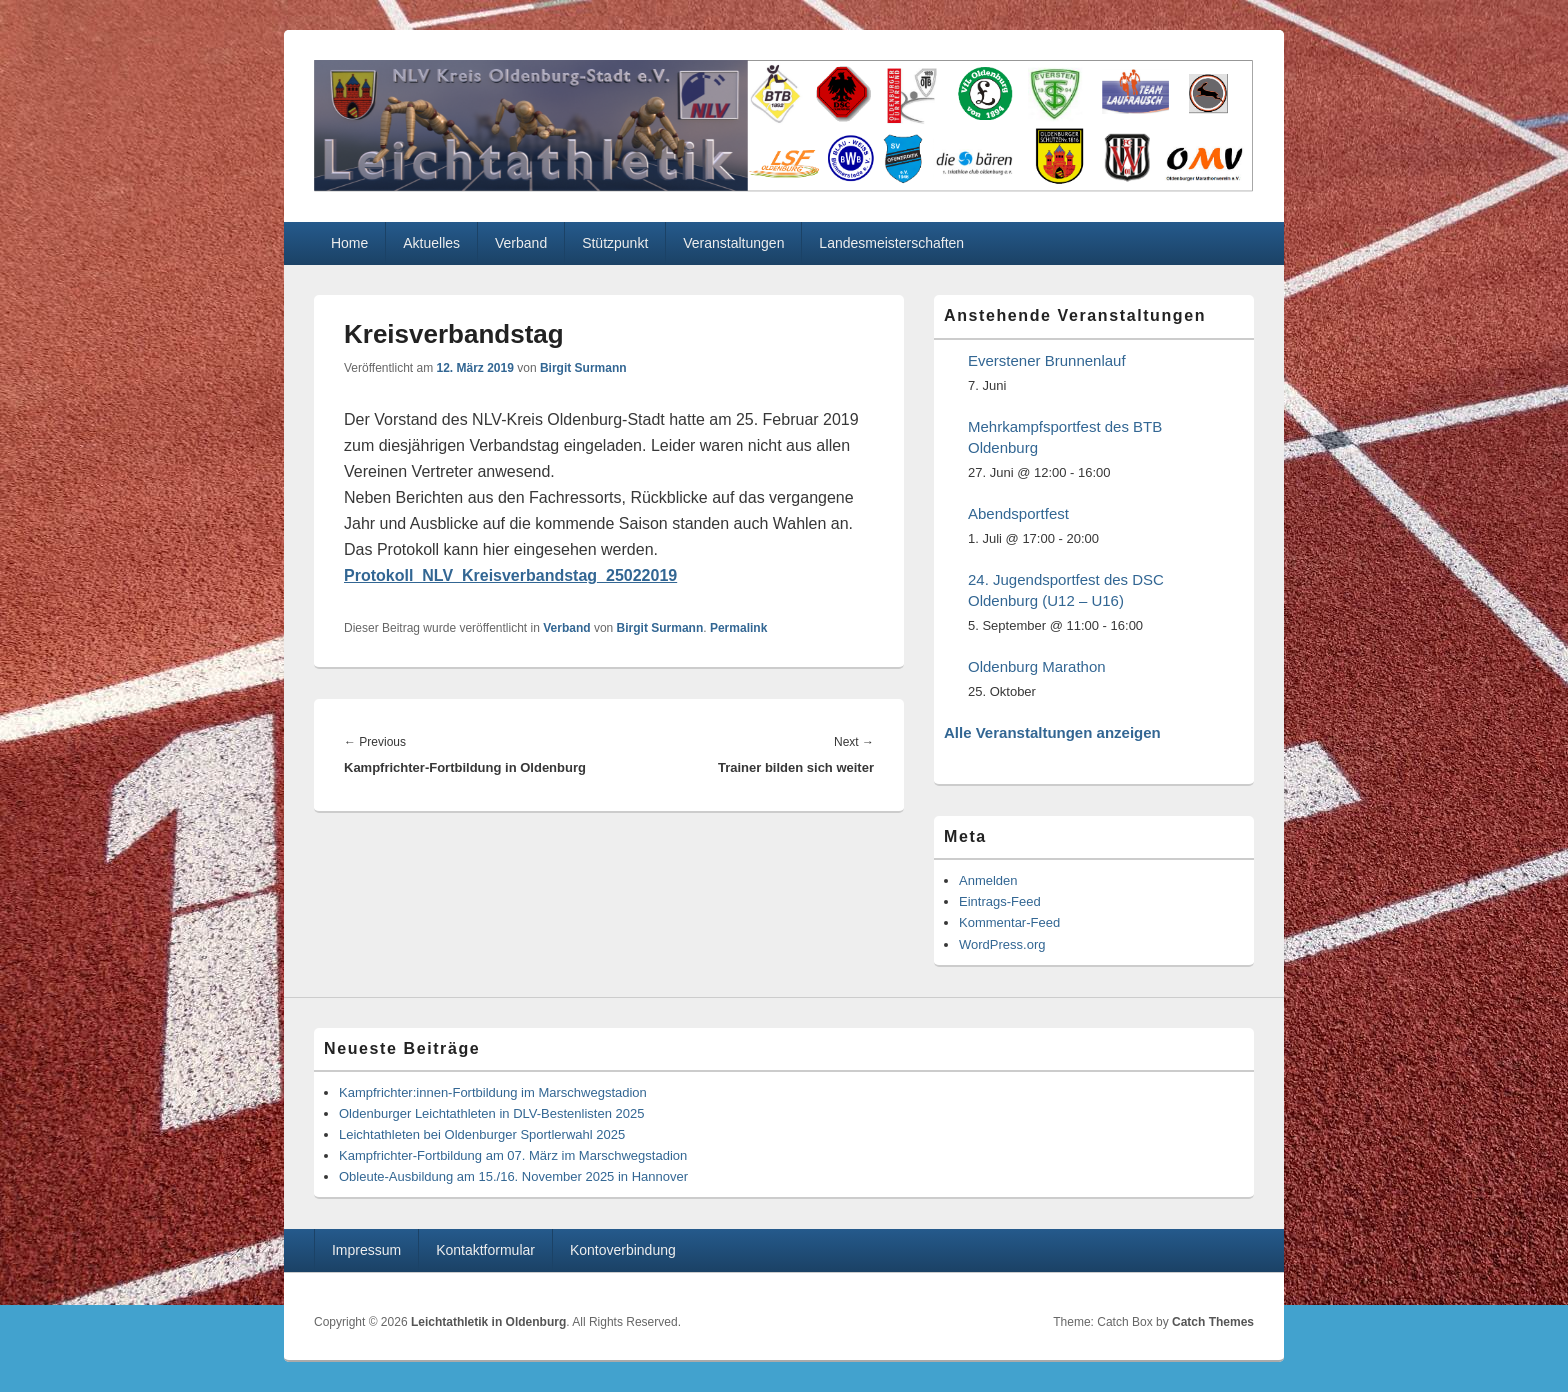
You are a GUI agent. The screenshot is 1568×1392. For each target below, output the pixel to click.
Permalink (738, 628)
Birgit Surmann (583, 368)
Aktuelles (431, 243)
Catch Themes (1213, 1322)
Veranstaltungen (733, 243)
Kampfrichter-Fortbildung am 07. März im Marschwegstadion (513, 1155)
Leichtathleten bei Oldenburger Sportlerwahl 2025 (482, 1134)
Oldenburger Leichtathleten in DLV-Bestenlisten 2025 (491, 1113)
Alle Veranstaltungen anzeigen (1052, 732)
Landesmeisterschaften (891, 243)
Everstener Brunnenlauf (1047, 360)
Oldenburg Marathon (1037, 666)
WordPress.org (1002, 944)
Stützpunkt (615, 243)
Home (349, 243)
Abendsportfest (1018, 513)
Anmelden (988, 880)
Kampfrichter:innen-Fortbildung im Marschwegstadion (493, 1092)
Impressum (366, 1250)
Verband (521, 243)
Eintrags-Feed (1000, 901)
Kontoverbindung (623, 1250)
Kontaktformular (485, 1250)
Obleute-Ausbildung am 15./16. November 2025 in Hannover (513, 1176)
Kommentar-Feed (1009, 922)
